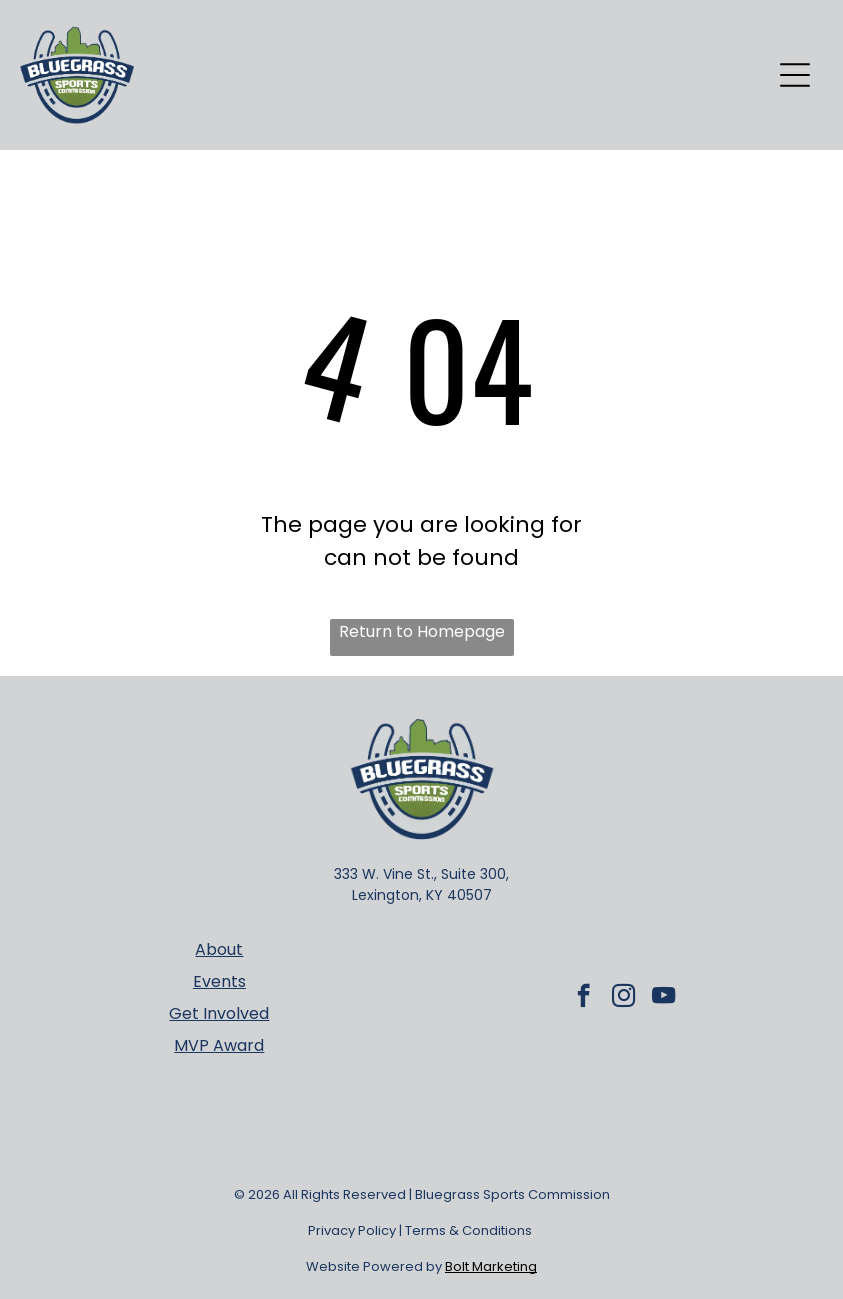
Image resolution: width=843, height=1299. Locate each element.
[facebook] (583, 998)
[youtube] (663, 998)
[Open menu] (795, 75)
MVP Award (219, 1045)
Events (219, 981)
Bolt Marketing (491, 1266)
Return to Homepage (422, 631)
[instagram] (623, 998)
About (219, 949)
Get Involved (219, 1013)
